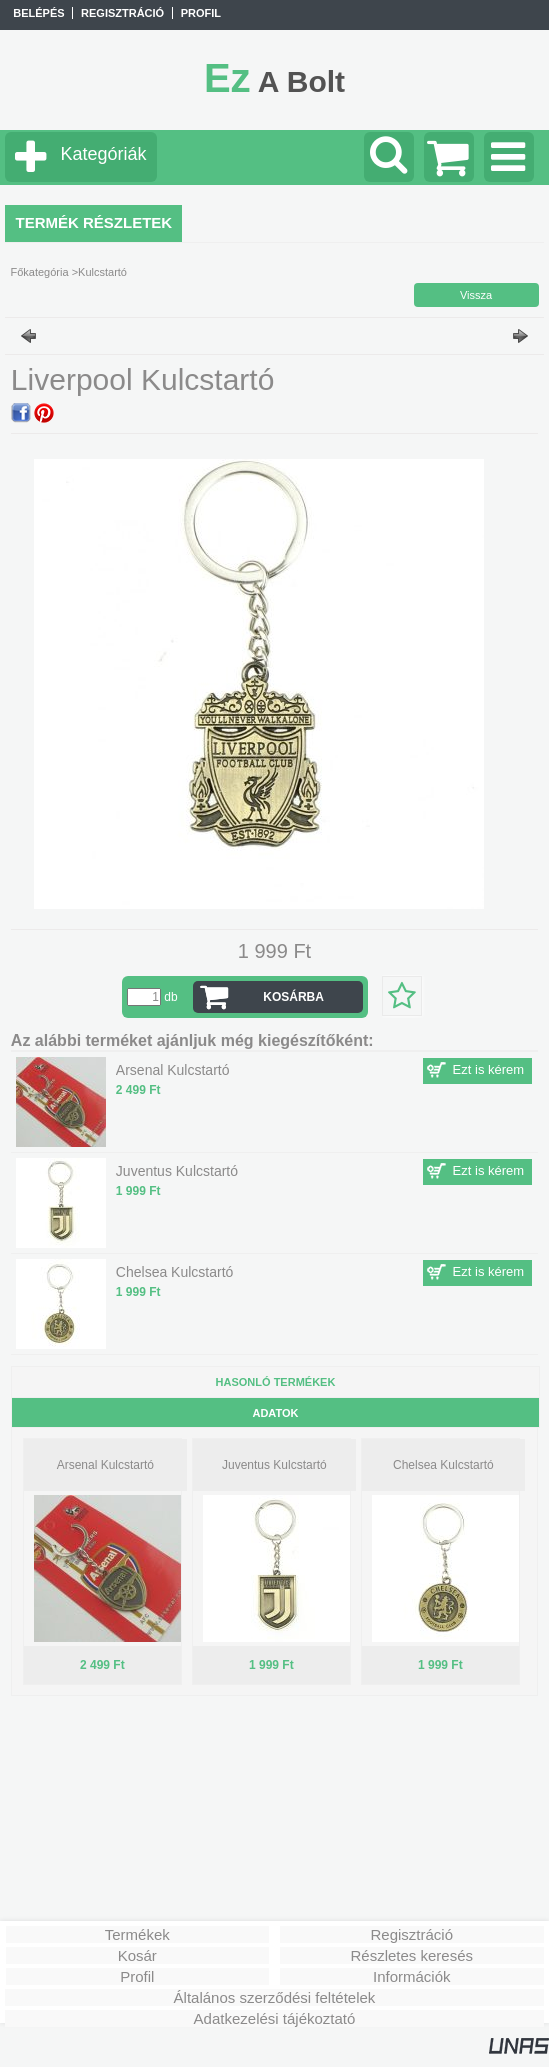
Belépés (38, 13)
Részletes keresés (411, 1955)
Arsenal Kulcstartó (105, 1465)
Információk (412, 1976)
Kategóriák (103, 154)
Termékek (137, 1934)
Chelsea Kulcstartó (443, 1465)
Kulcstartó (102, 272)
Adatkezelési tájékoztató (275, 2018)
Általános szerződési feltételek (275, 1997)
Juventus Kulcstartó (274, 1465)
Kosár (137, 1955)
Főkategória (39, 272)
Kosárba (293, 997)
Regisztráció (411, 1934)
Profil (137, 1976)
